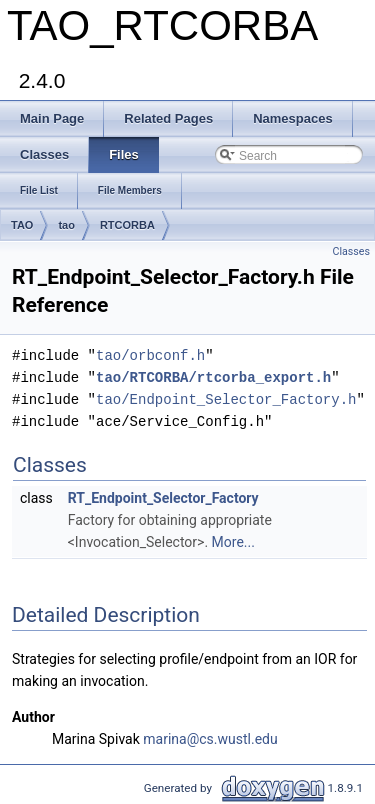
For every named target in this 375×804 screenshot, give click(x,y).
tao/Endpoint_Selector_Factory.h (226, 399)
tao (66, 225)
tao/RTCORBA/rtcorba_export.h (213, 377)
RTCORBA (127, 225)
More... (233, 542)
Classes (351, 251)
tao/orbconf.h (150, 355)
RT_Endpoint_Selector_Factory (163, 498)
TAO (22, 225)
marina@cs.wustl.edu (210, 739)
